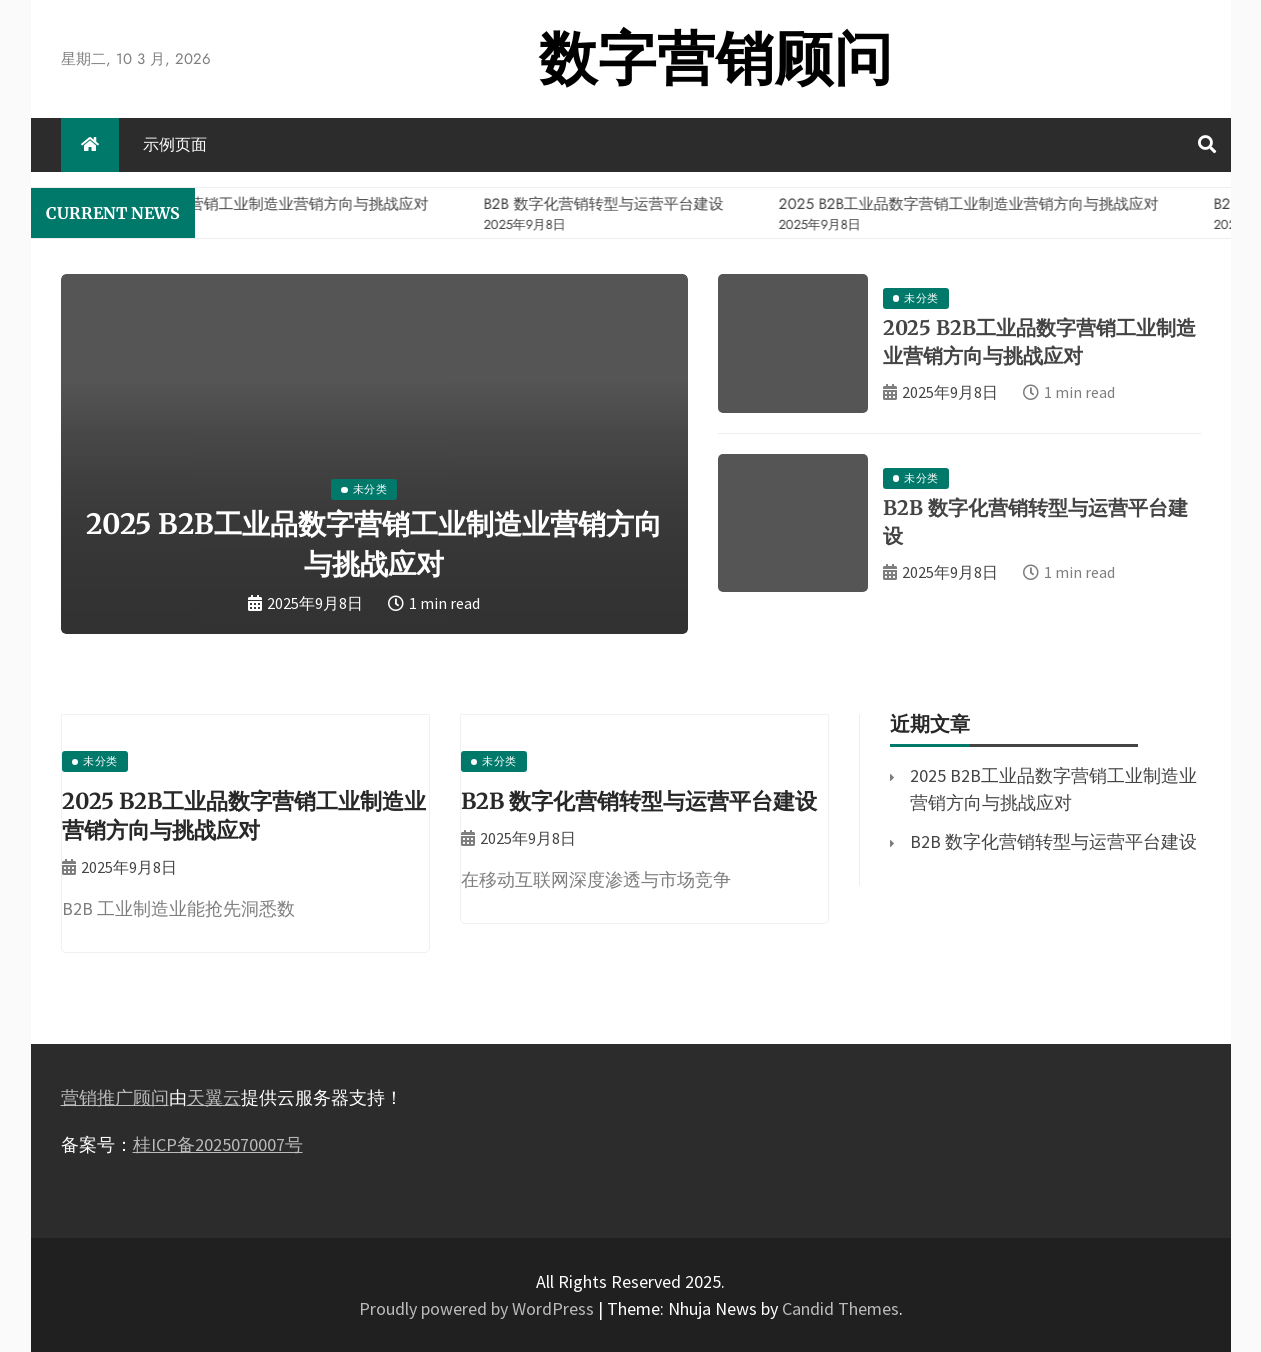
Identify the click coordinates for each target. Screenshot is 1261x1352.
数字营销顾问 (716, 58)
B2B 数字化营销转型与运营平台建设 (639, 801)
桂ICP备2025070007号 (218, 1144)
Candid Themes (840, 1308)
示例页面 (175, 144)
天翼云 (214, 1097)
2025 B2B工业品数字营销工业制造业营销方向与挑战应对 (244, 815)
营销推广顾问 (115, 1097)
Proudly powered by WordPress (478, 1308)
